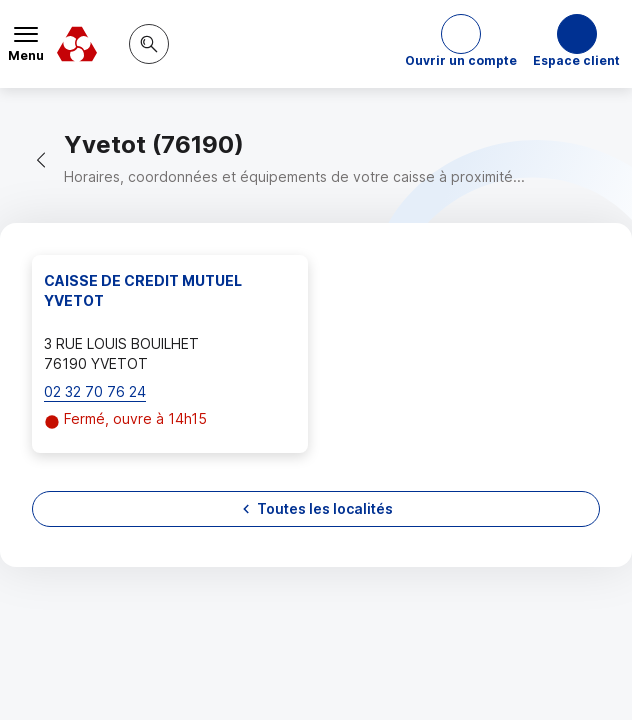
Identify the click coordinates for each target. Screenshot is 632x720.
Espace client (576, 60)
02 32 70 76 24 (95, 391)
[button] (461, 44)
